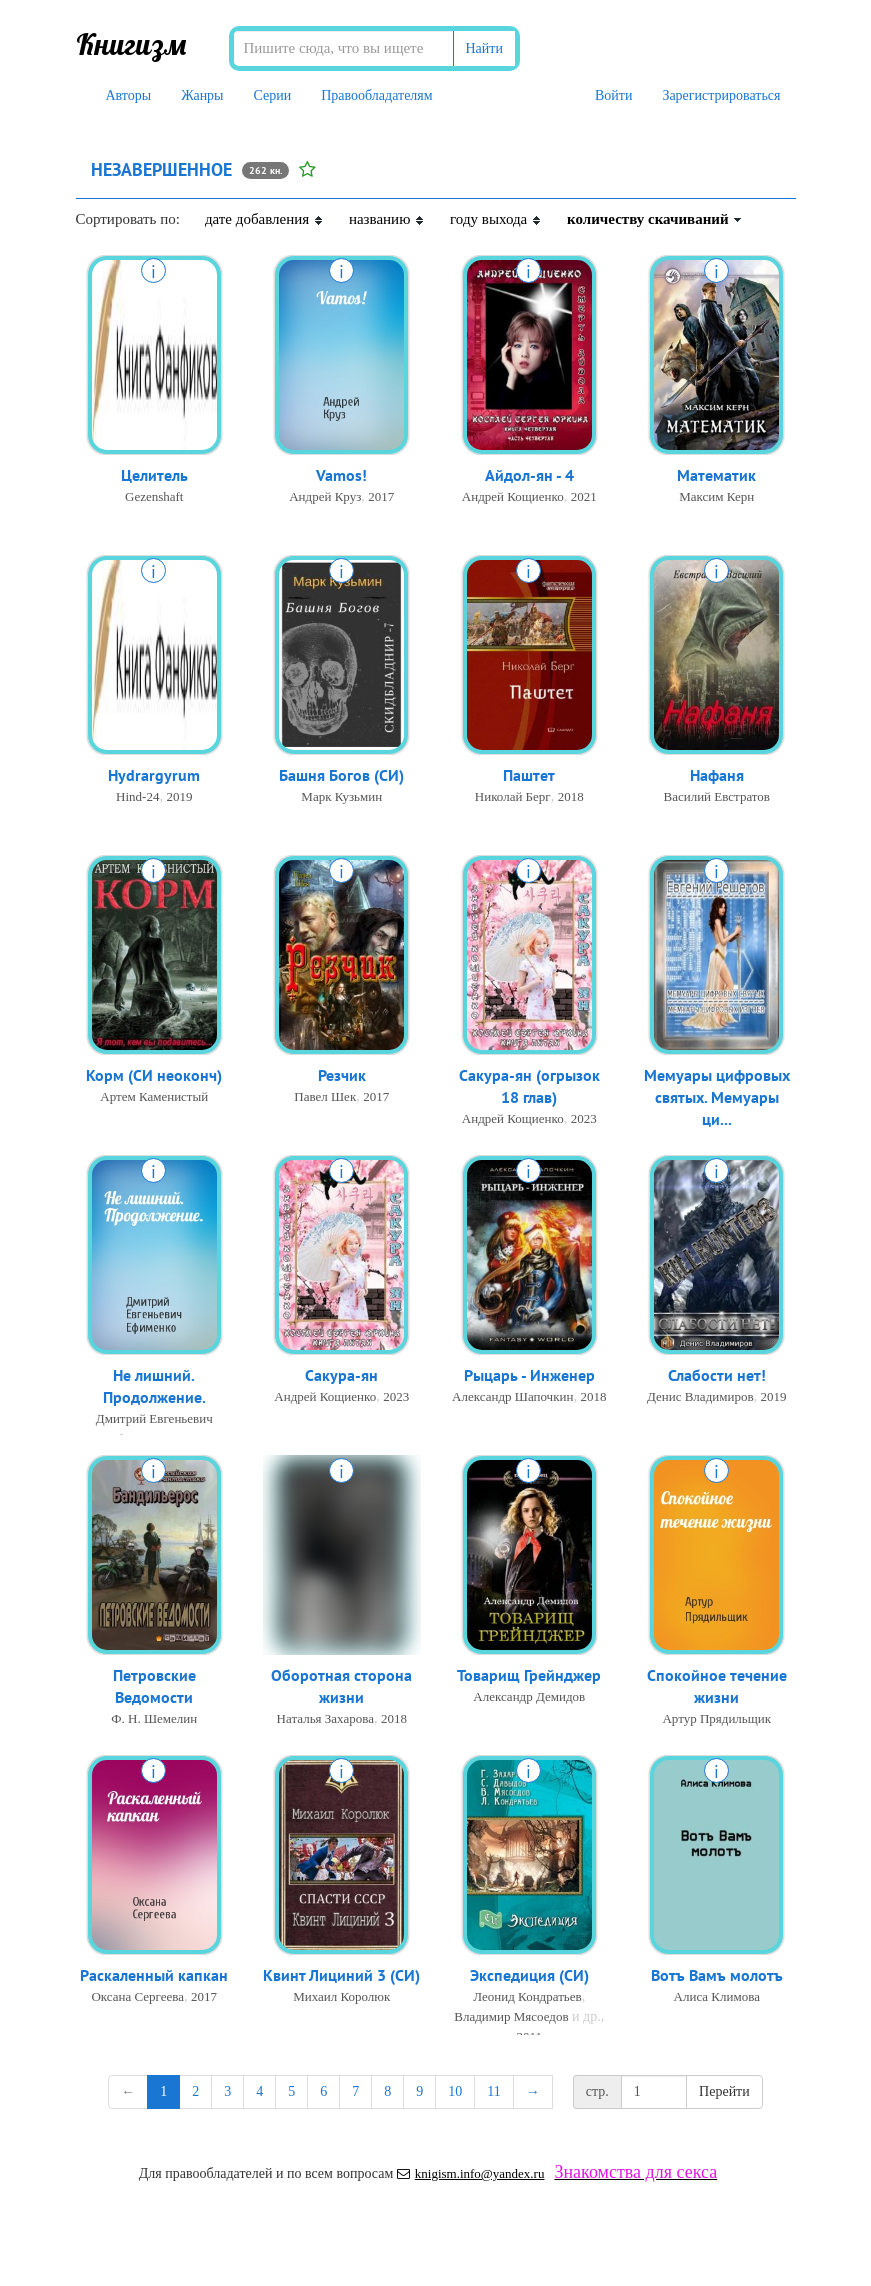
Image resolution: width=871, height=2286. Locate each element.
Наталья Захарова (325, 1720)
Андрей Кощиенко (513, 497)
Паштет (529, 776)
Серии (273, 95)
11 (493, 2091)
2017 (381, 497)
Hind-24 (137, 797)
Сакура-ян (341, 1376)
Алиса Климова (717, 1997)
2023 (584, 1120)
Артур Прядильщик (716, 1720)
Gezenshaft (154, 497)
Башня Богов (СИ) (341, 776)
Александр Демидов (529, 1697)
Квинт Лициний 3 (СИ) (341, 1976)
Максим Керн (716, 497)
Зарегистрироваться (721, 95)
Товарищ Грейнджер (529, 1676)
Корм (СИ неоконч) (154, 1076)
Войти (613, 95)
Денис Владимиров (700, 1397)
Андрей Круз (325, 497)
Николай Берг (513, 797)
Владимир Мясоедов (511, 2017)
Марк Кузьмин (341, 797)
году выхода (496, 219)
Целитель (154, 476)
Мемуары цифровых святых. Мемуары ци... (717, 1099)
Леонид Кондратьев (527, 1997)
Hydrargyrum (154, 776)
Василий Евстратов (716, 797)
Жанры (202, 95)
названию (387, 219)
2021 (584, 497)
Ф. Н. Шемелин (154, 1720)
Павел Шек (325, 1097)
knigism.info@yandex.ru (471, 2173)
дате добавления (264, 219)
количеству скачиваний (655, 219)
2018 (571, 797)
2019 (179, 797)
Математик (716, 476)
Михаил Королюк (341, 1997)
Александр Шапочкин (512, 1397)
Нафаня (717, 776)
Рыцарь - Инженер (529, 1376)
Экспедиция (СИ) (529, 1976)
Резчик (342, 1076)
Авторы (129, 95)
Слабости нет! (717, 1376)
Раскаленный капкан (154, 1976)
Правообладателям (376, 95)
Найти (484, 48)
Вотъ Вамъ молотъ (717, 1976)
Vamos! (341, 476)
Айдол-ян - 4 (529, 476)
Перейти (724, 2091)
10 (455, 2091)
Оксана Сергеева (137, 1997)
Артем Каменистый (154, 1097)
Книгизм (131, 44)
